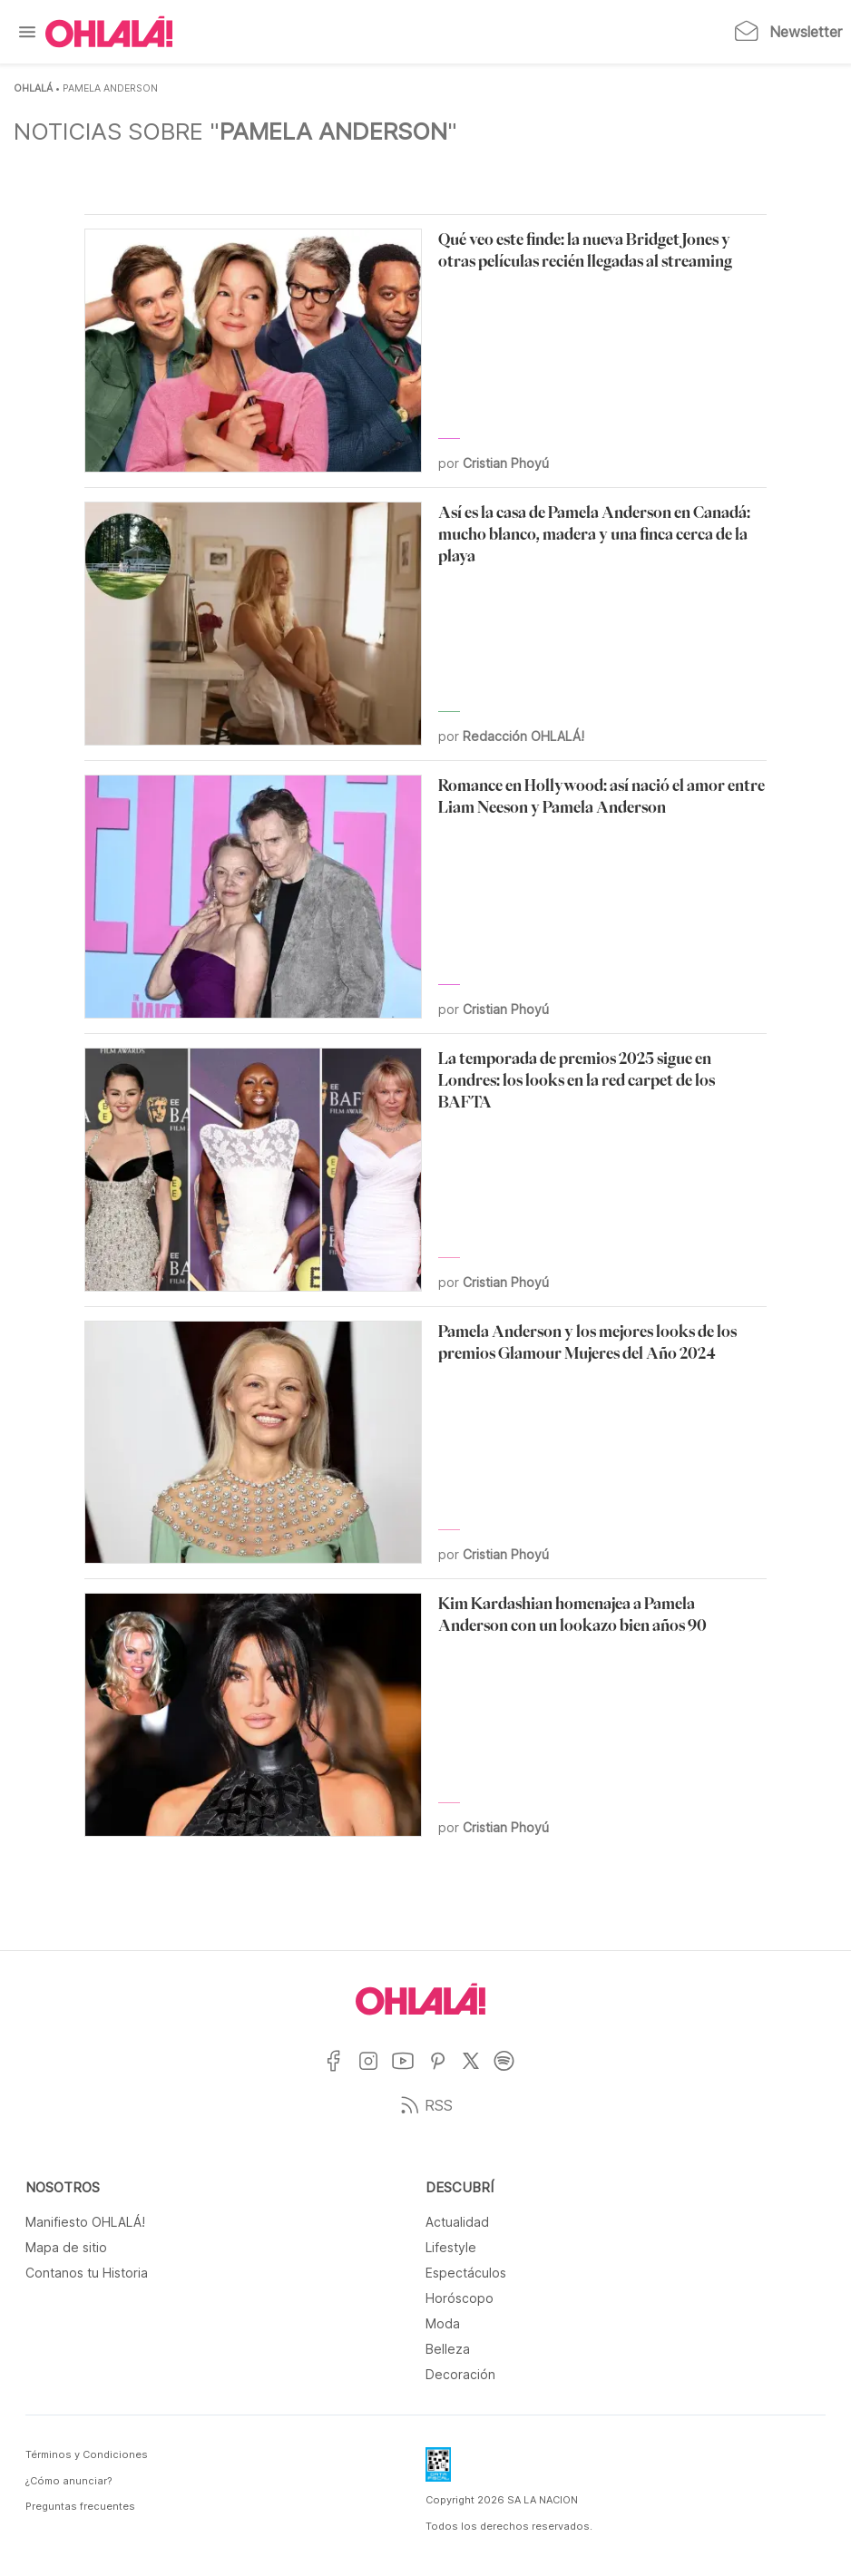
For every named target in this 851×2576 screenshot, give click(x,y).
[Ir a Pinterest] (444, 2072)
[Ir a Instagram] (375, 2072)
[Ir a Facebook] (340, 2072)
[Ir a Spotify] (511, 2072)
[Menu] (27, 31)
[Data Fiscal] (438, 2470)
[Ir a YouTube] (409, 2072)
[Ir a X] (478, 2072)
